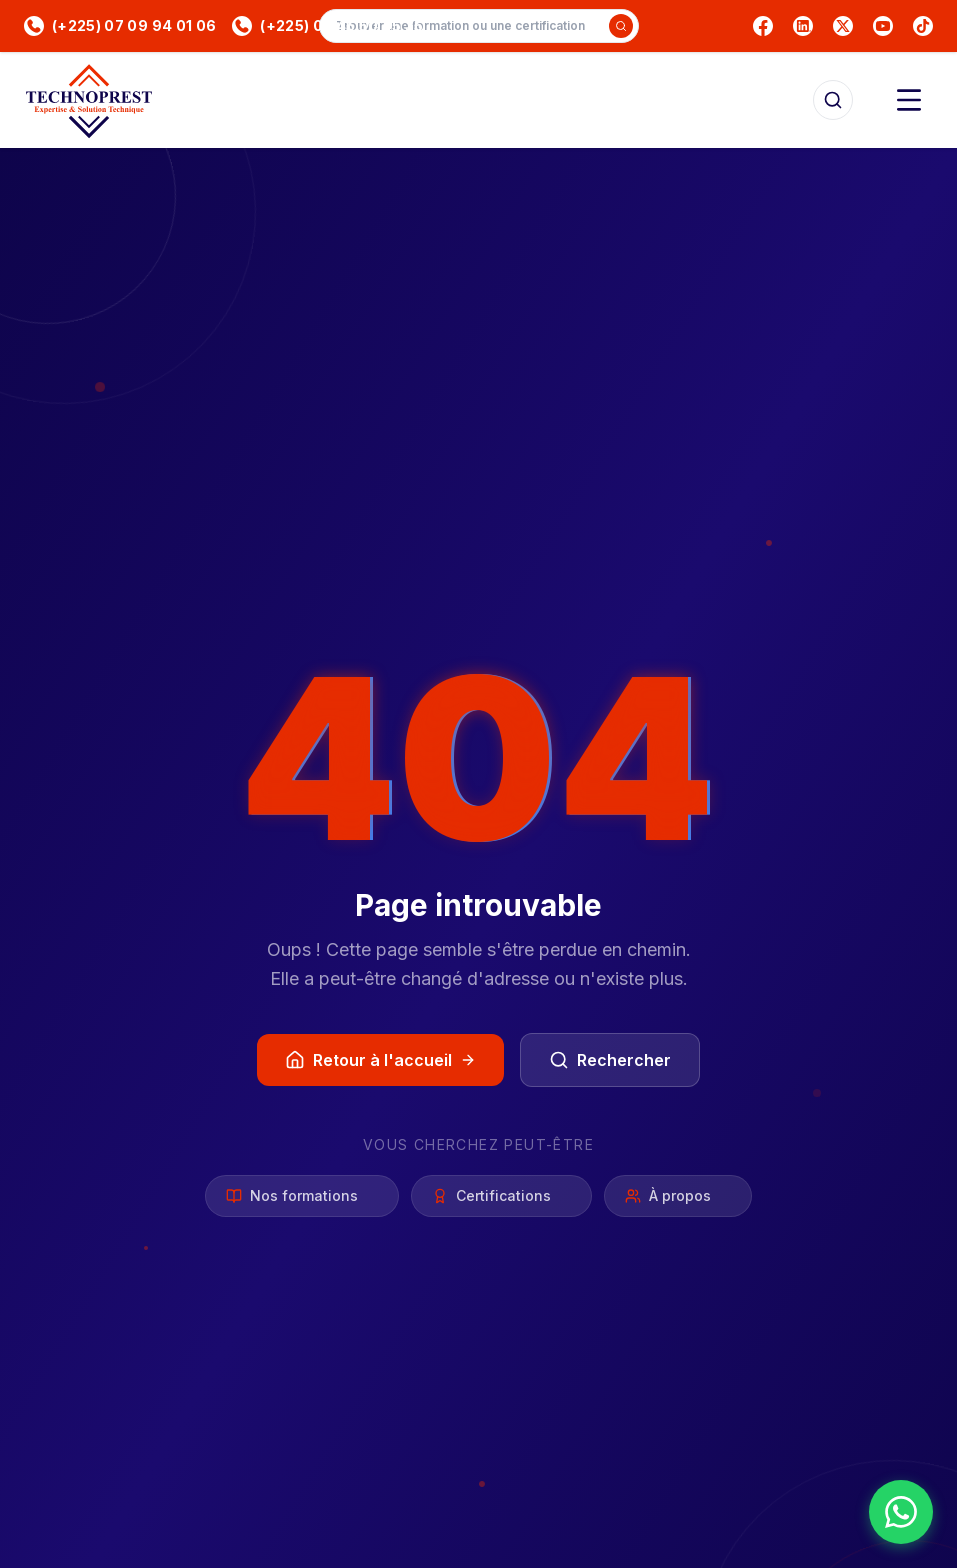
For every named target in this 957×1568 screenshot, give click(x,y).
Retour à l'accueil (380, 1060)
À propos (678, 1196)
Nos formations (302, 1196)
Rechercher (610, 1060)
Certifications (501, 1196)
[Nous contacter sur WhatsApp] (901, 1512)
